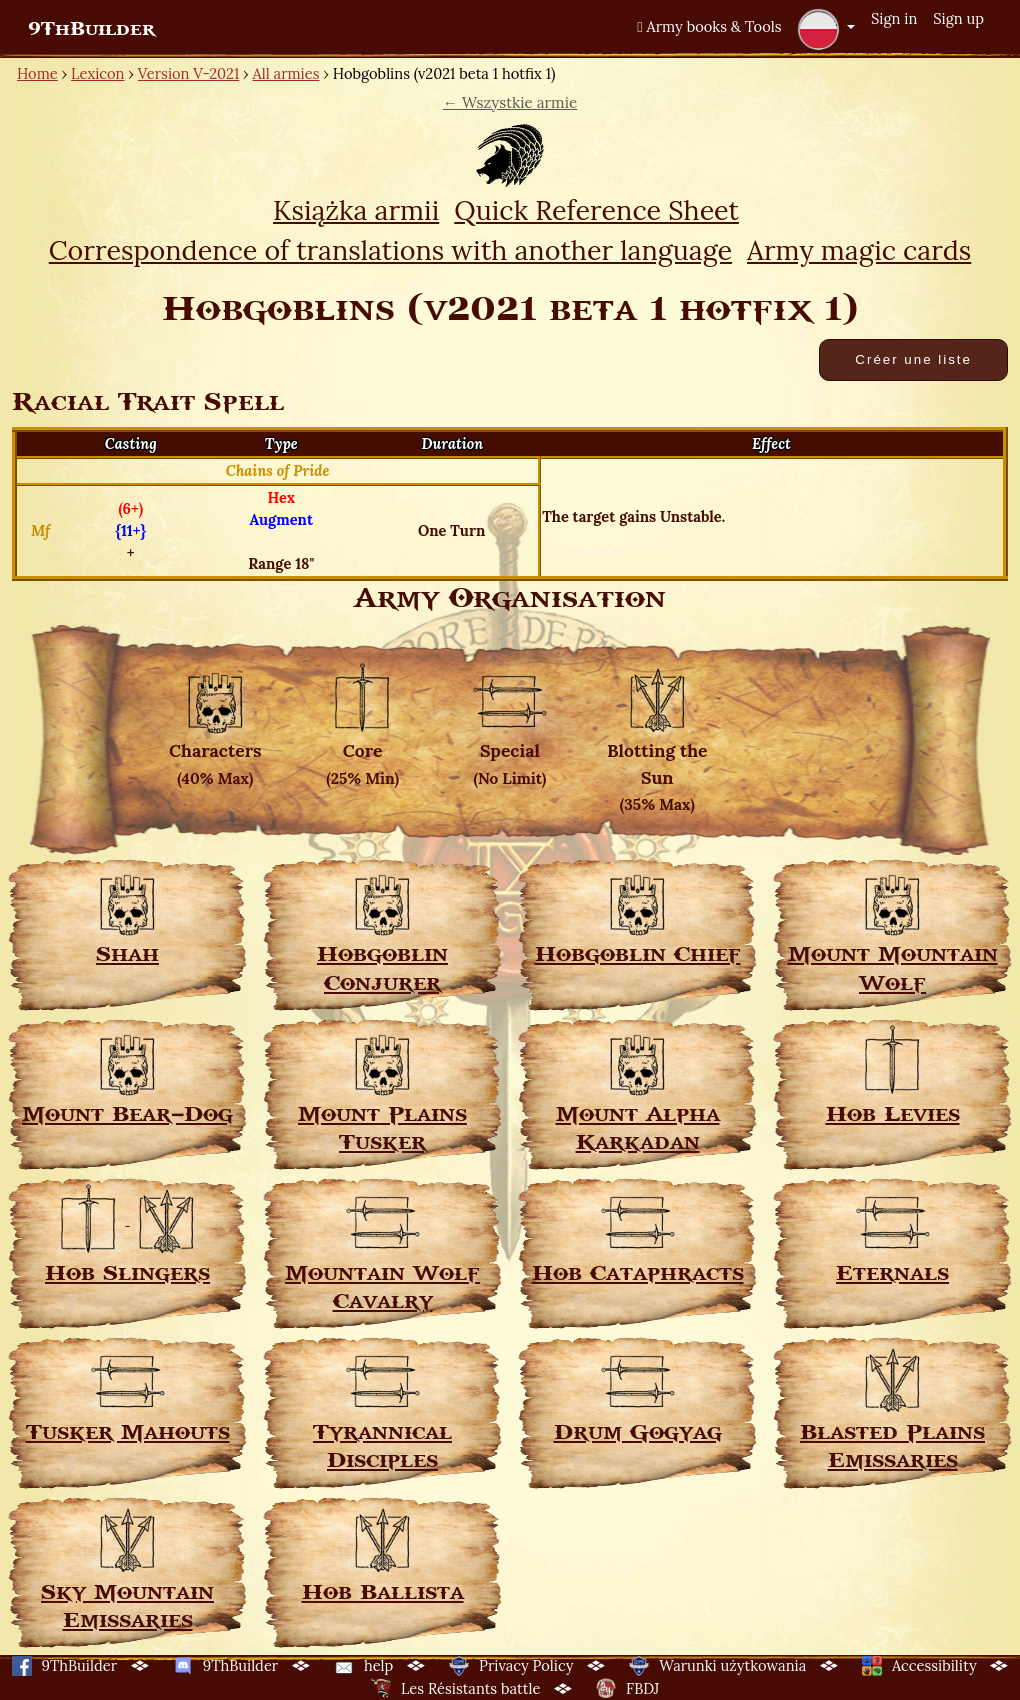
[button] (826, 29)
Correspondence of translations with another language (390, 250)
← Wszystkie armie (510, 102)
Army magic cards (859, 250)
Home (37, 73)
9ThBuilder (91, 29)
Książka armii (356, 210)
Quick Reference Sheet (596, 210)
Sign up (958, 18)
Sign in (894, 18)
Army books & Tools (709, 26)
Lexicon (97, 73)
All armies (286, 73)
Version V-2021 (188, 73)
